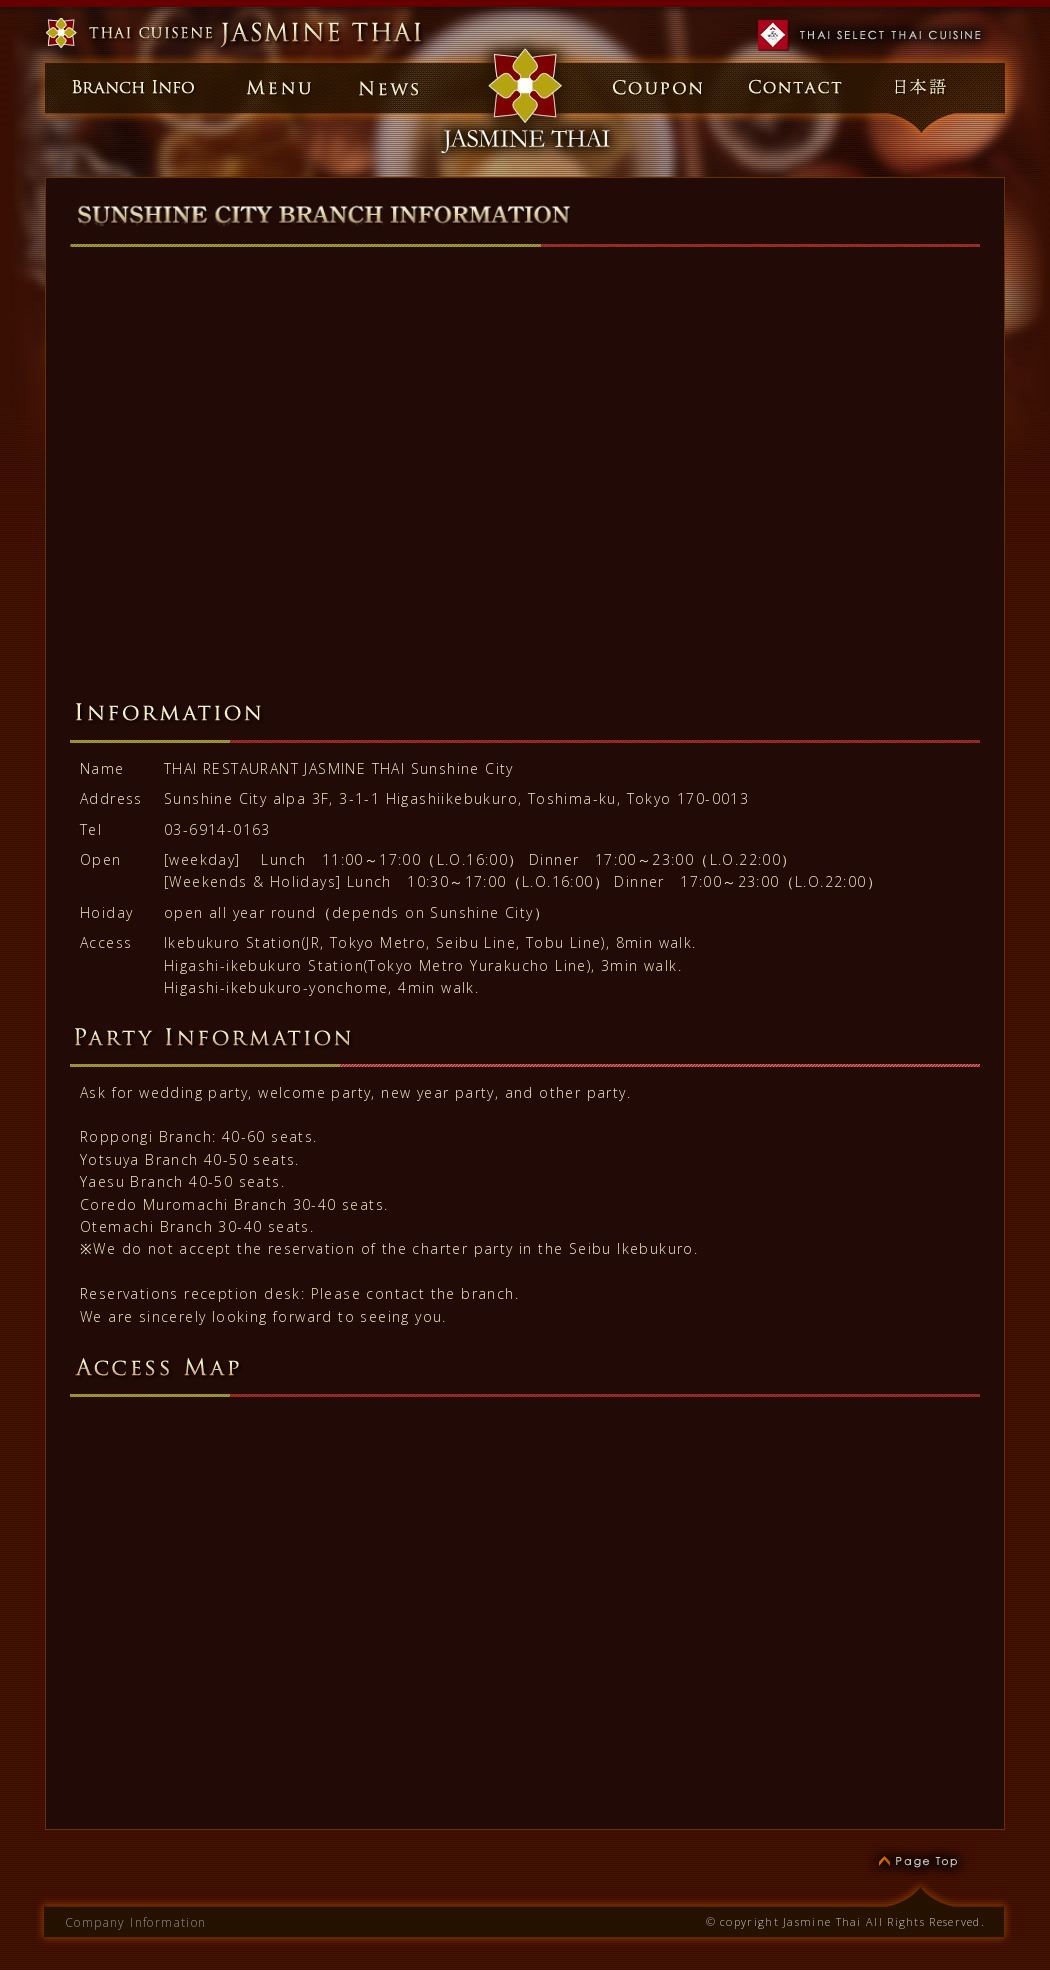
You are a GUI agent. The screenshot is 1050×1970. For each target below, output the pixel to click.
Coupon (661, 87)
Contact (794, 87)
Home (524, 87)
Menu (269, 87)
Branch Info (124, 87)
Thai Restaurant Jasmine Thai (237, 34)
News (390, 87)
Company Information (136, 1922)
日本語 (927, 87)
